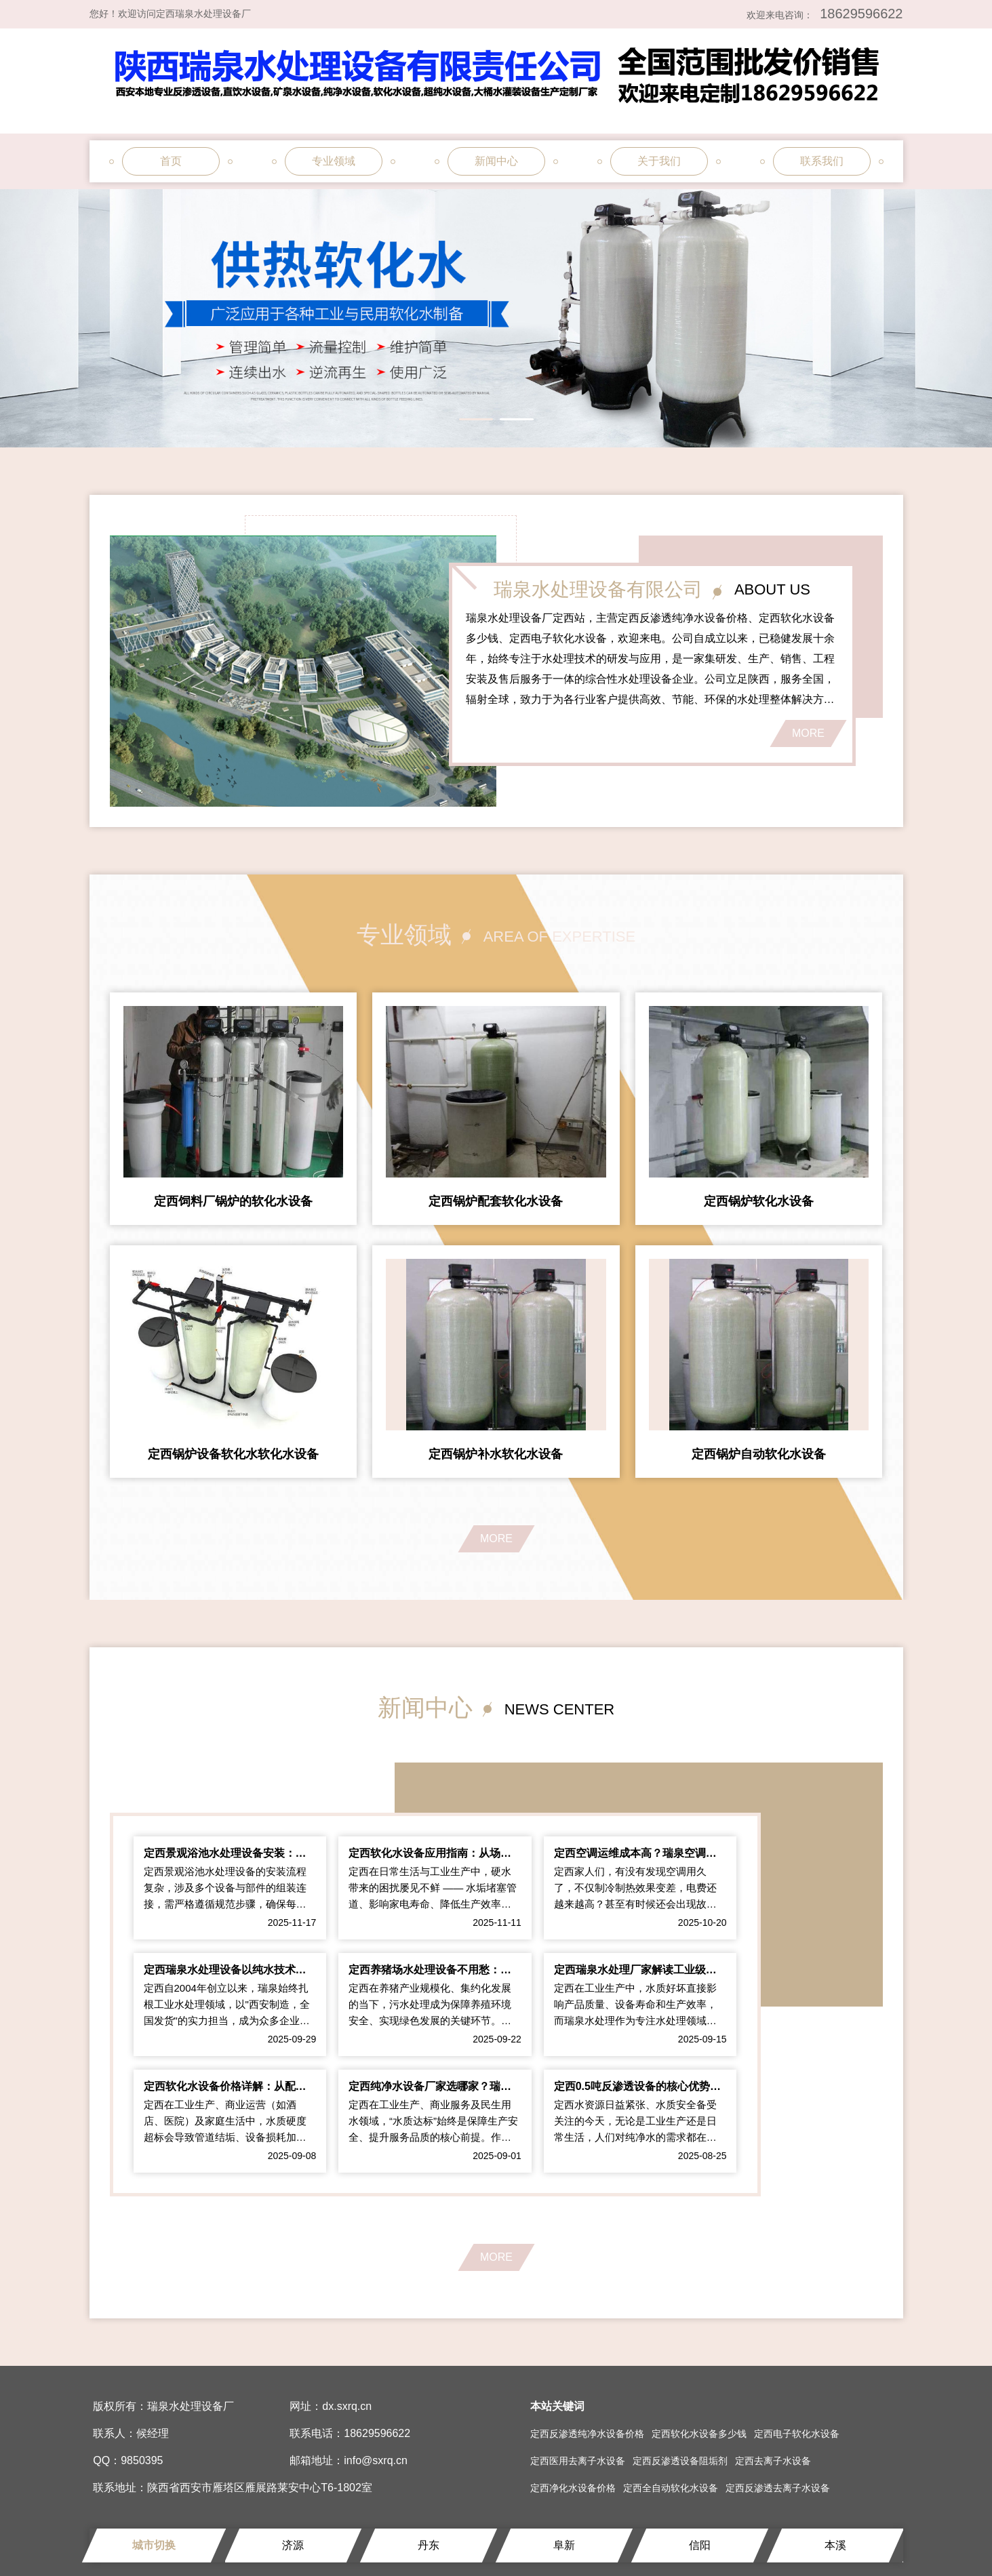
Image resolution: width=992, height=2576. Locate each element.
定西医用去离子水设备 (577, 2460)
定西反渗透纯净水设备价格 (587, 2433)
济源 (293, 2545)
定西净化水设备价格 (573, 2487)
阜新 (564, 2545)
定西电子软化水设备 (796, 2433)
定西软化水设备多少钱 (699, 2433)
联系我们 (822, 161)
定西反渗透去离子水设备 (778, 2487)
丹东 (428, 2545)
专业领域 (333, 161)
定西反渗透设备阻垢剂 (680, 2460)
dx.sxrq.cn (347, 2406)
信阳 (700, 2545)
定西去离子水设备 (773, 2460)
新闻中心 (496, 161)
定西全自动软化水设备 (670, 2487)
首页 (171, 161)
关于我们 (659, 161)
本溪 (835, 2545)
